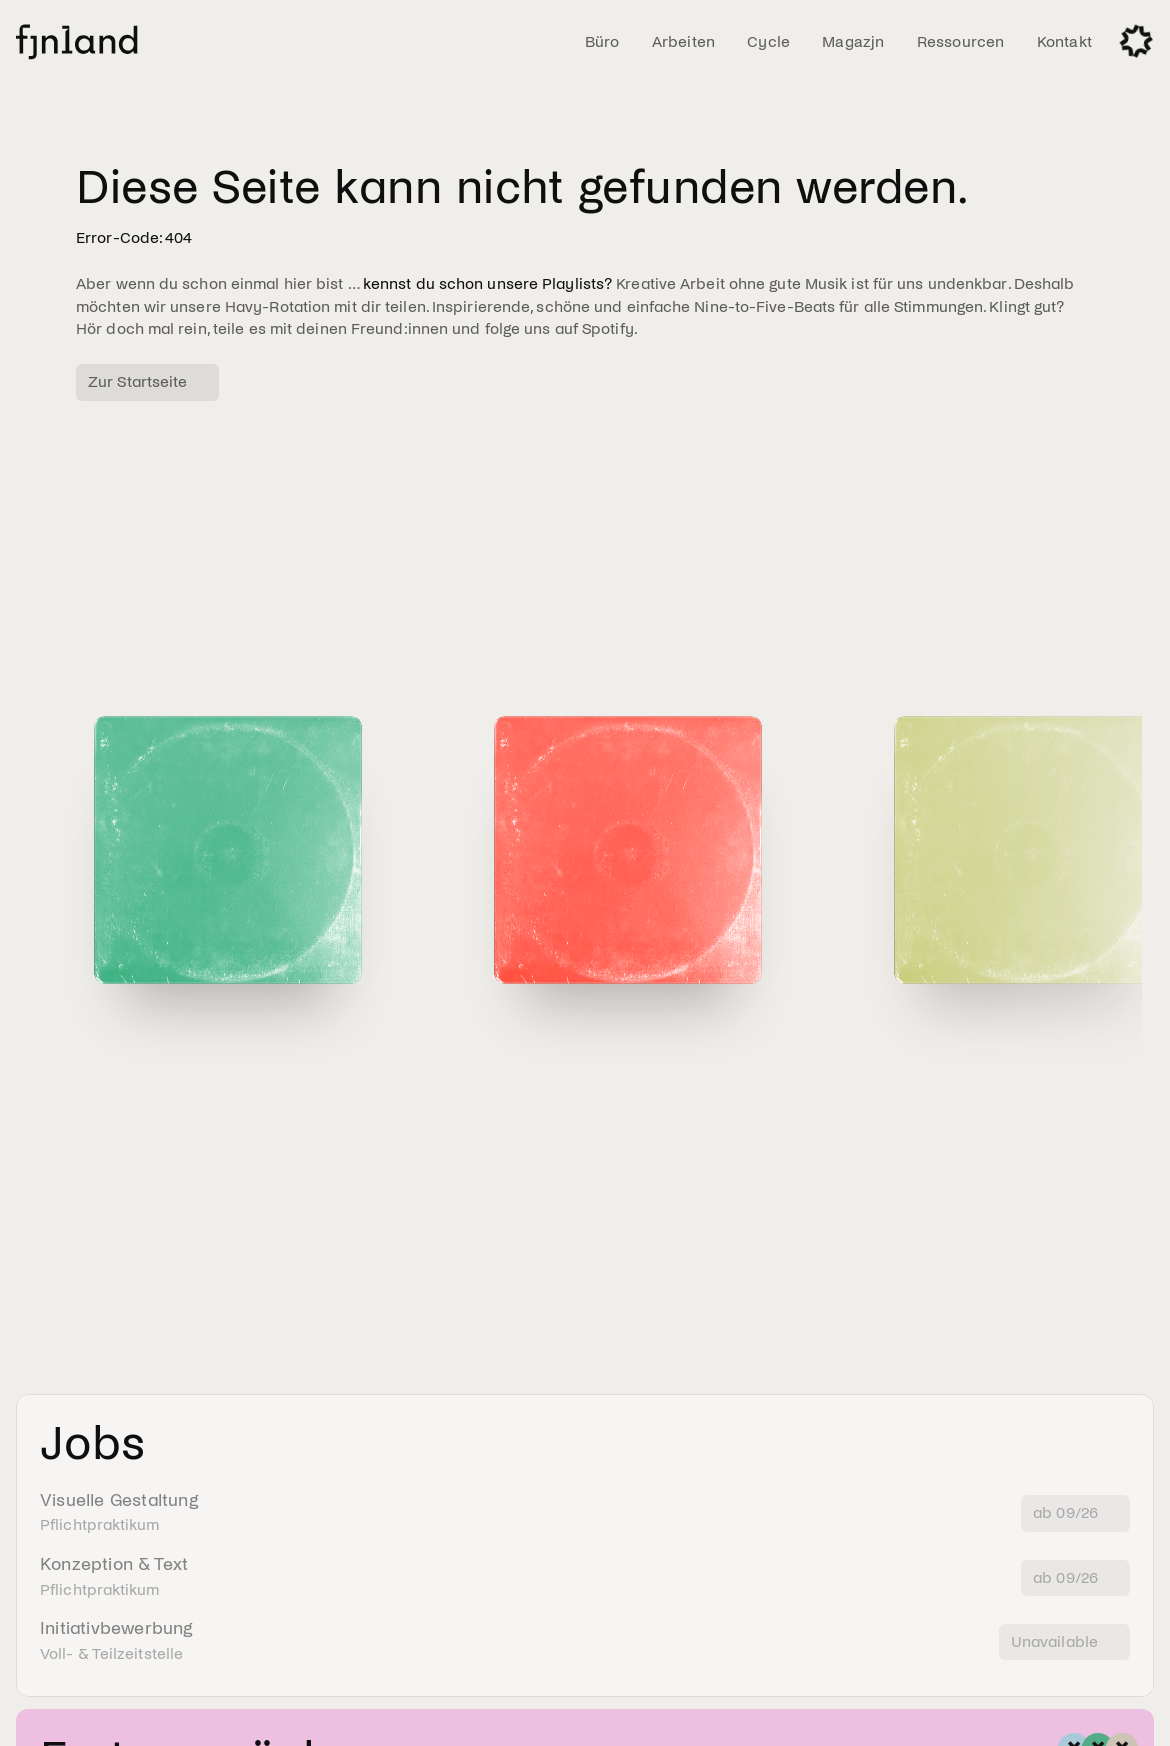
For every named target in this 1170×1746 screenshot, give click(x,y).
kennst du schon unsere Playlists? (487, 283)
